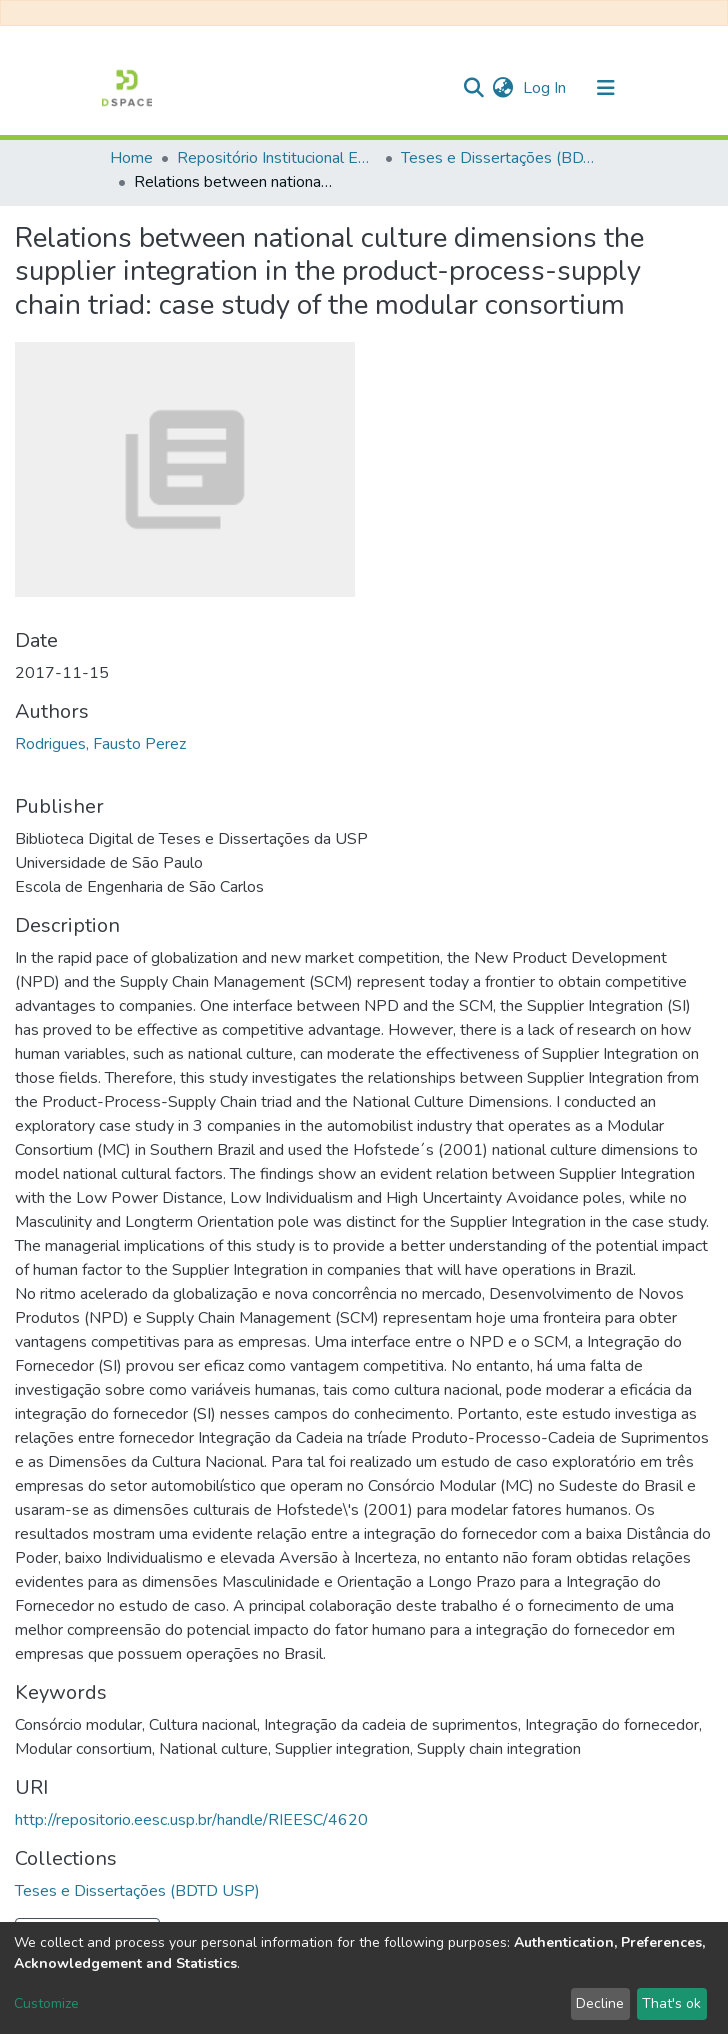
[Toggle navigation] (606, 88)
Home (131, 158)
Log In (546, 88)
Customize (46, 2003)
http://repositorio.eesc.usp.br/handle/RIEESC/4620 (191, 1820)
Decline (600, 2003)
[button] (502, 88)
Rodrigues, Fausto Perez (100, 744)
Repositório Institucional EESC (277, 158)
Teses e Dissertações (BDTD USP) (501, 158)
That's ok (671, 2003)
